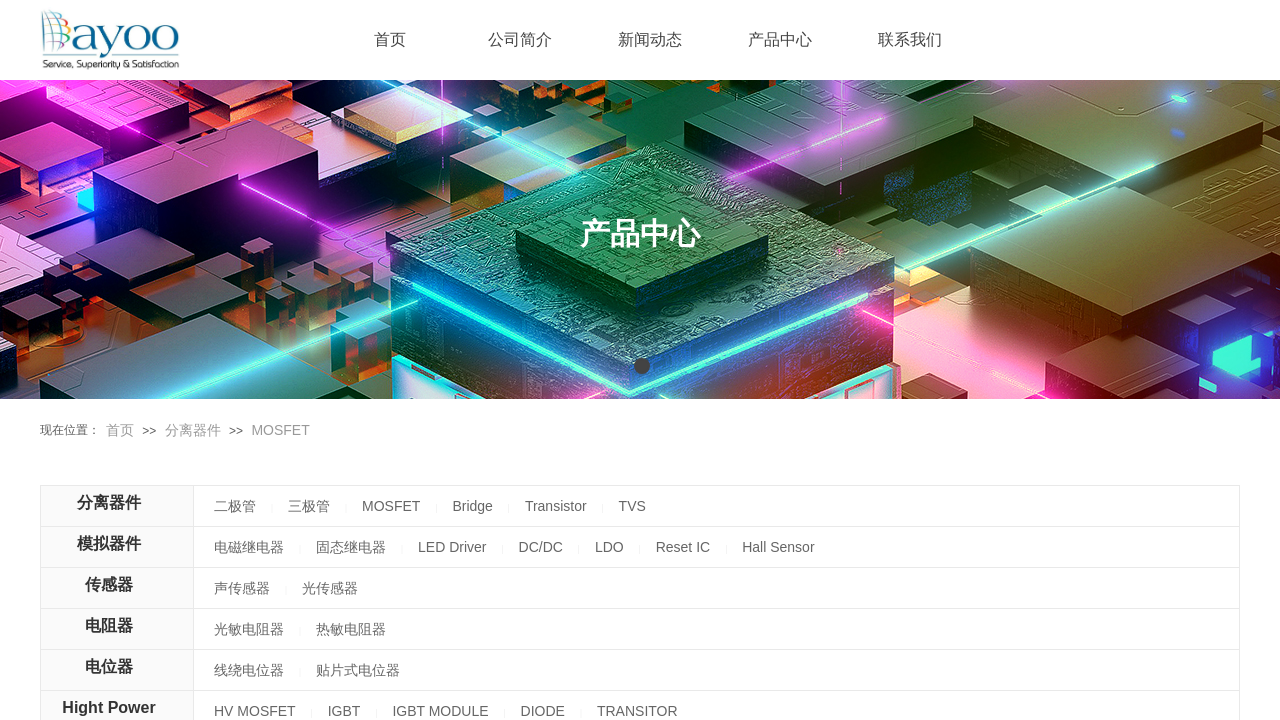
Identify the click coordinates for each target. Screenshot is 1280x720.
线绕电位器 (249, 670)
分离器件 (193, 430)
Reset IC (683, 547)
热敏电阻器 (351, 629)
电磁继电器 (249, 547)
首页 (120, 430)
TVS (632, 506)
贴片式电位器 (358, 670)
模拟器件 (109, 543)
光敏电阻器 (249, 629)
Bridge (472, 506)
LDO (609, 547)
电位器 (109, 666)
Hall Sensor (778, 547)
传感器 (109, 584)
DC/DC (541, 547)
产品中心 (780, 39)
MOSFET (280, 430)
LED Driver (452, 547)
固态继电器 (351, 547)
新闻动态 (650, 39)
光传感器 (330, 588)
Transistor (556, 506)
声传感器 (242, 588)
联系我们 (910, 39)
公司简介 (520, 39)
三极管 (309, 506)
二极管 (235, 506)
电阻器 (109, 625)
